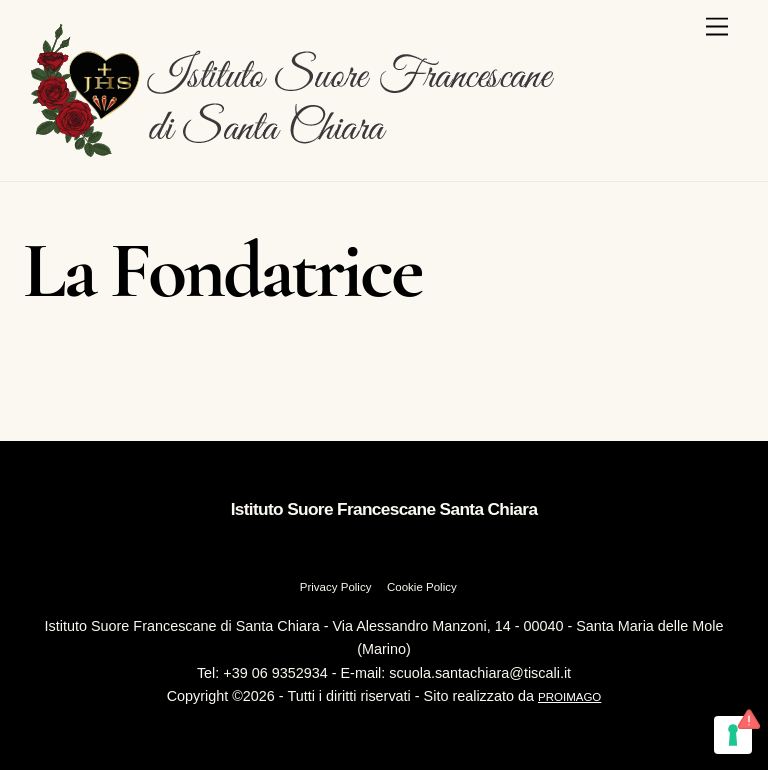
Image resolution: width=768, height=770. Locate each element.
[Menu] (717, 27)
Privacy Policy (336, 587)
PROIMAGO (569, 697)
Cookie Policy (422, 587)
